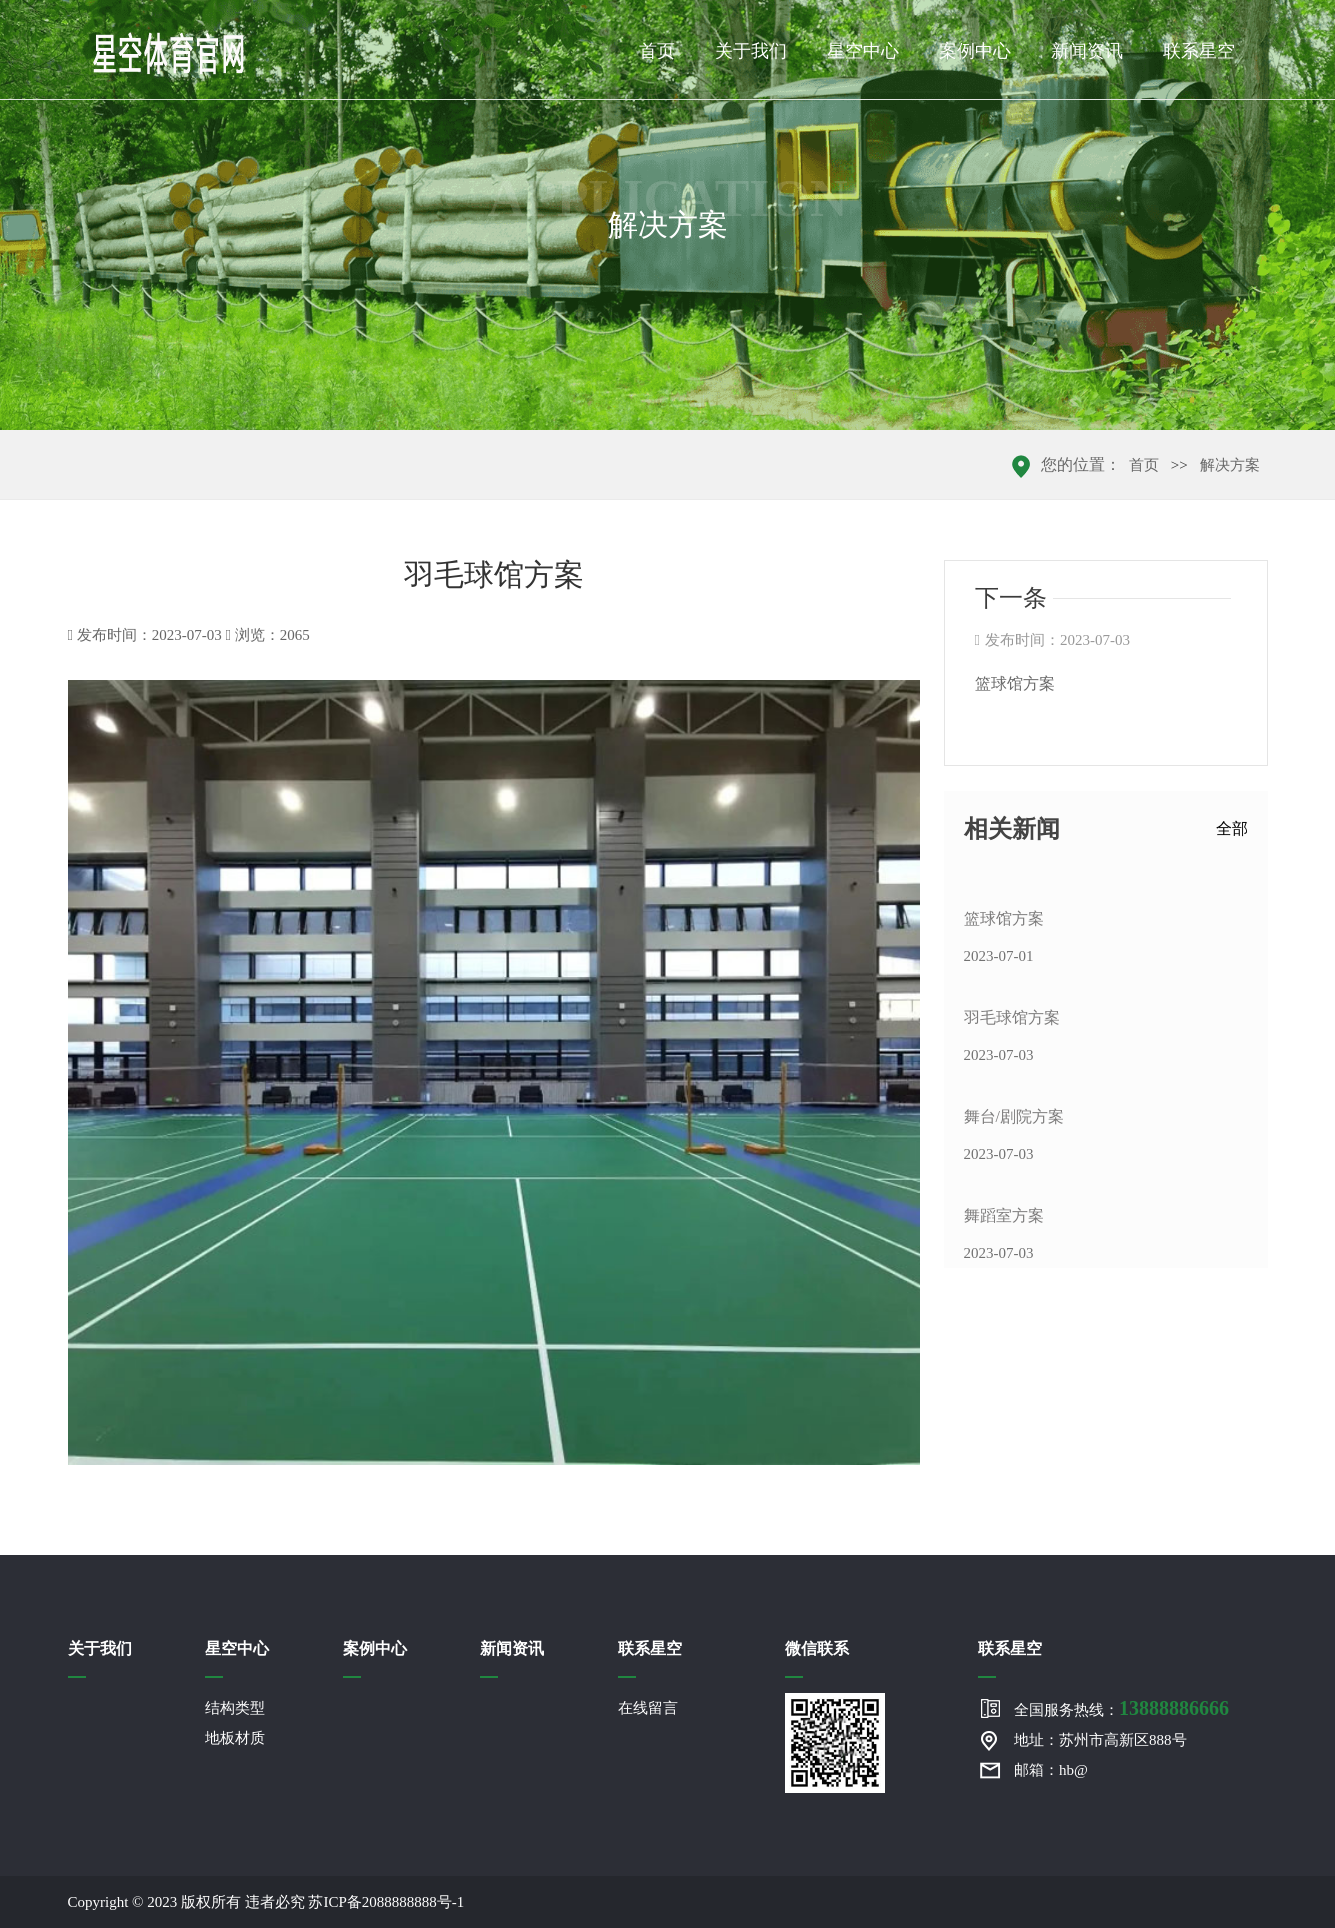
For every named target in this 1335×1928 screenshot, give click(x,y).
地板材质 (235, 1738)
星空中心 (863, 51)
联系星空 (1199, 51)
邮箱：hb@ (1051, 1770)
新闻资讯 (1087, 51)
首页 (657, 51)
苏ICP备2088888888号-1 (386, 1902)
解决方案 (1230, 465)
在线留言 (648, 1708)
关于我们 (751, 51)
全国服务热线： (1121, 1708)
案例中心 (975, 51)
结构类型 (235, 1708)
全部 (1232, 828)
